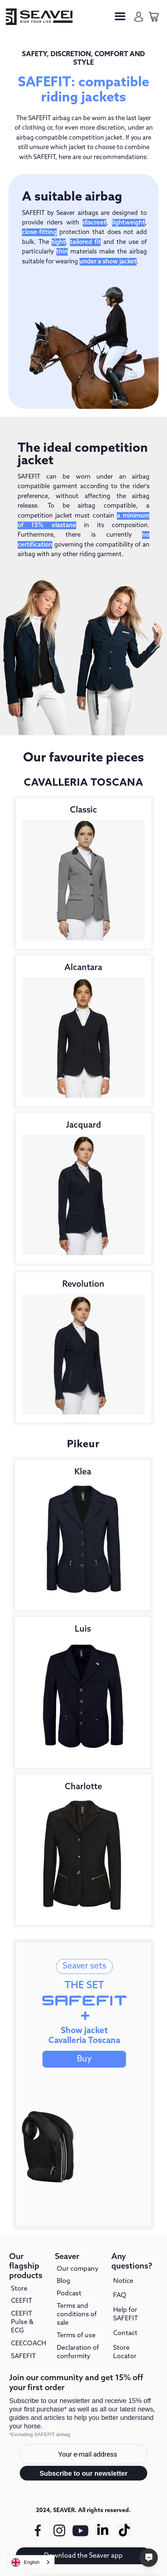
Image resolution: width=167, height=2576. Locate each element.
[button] (120, 16)
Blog (63, 2281)
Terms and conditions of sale (77, 2314)
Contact (125, 2333)
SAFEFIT (23, 2356)
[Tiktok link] (124, 2530)
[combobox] (31, 2562)
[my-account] (139, 17)
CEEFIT (21, 2301)
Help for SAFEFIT (125, 2314)
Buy (84, 2059)
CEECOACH (28, 2343)
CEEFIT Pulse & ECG (22, 2322)
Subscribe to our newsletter (83, 2473)
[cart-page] (154, 17)
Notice (123, 2281)
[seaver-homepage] (39, 16)
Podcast (69, 2293)
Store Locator (125, 2352)
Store (19, 2288)
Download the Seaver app (83, 2556)
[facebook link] (37, 2530)
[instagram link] (59, 2530)
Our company (78, 2269)
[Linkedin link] (102, 2530)
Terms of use (76, 2335)
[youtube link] (81, 2534)
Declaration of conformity (78, 2352)
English (25, 2562)
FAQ (119, 2295)
